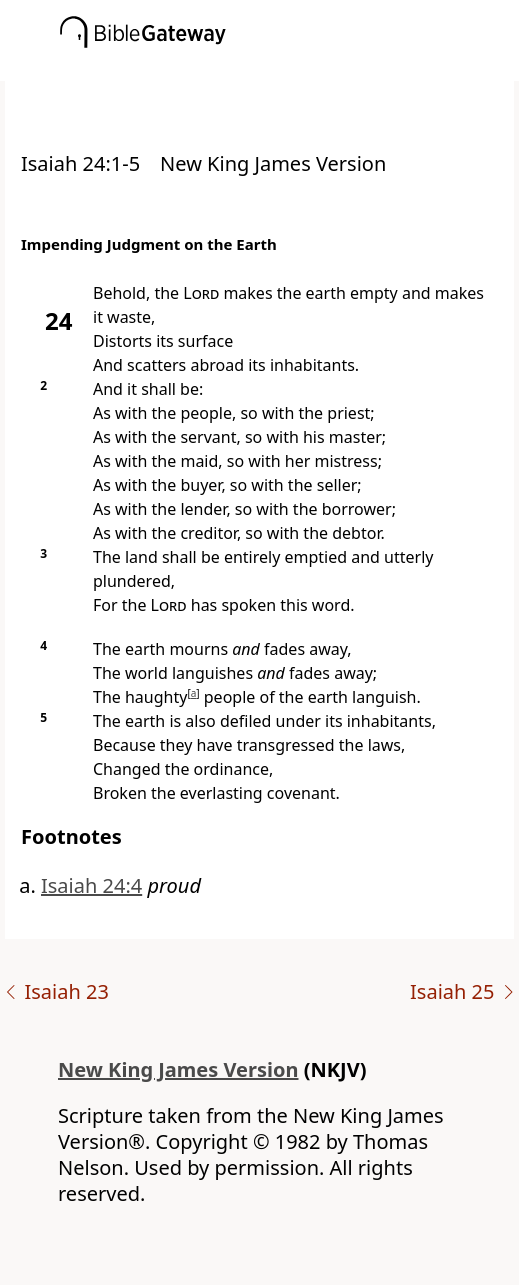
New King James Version (178, 1069)
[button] (289, 67)
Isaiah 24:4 (91, 885)
